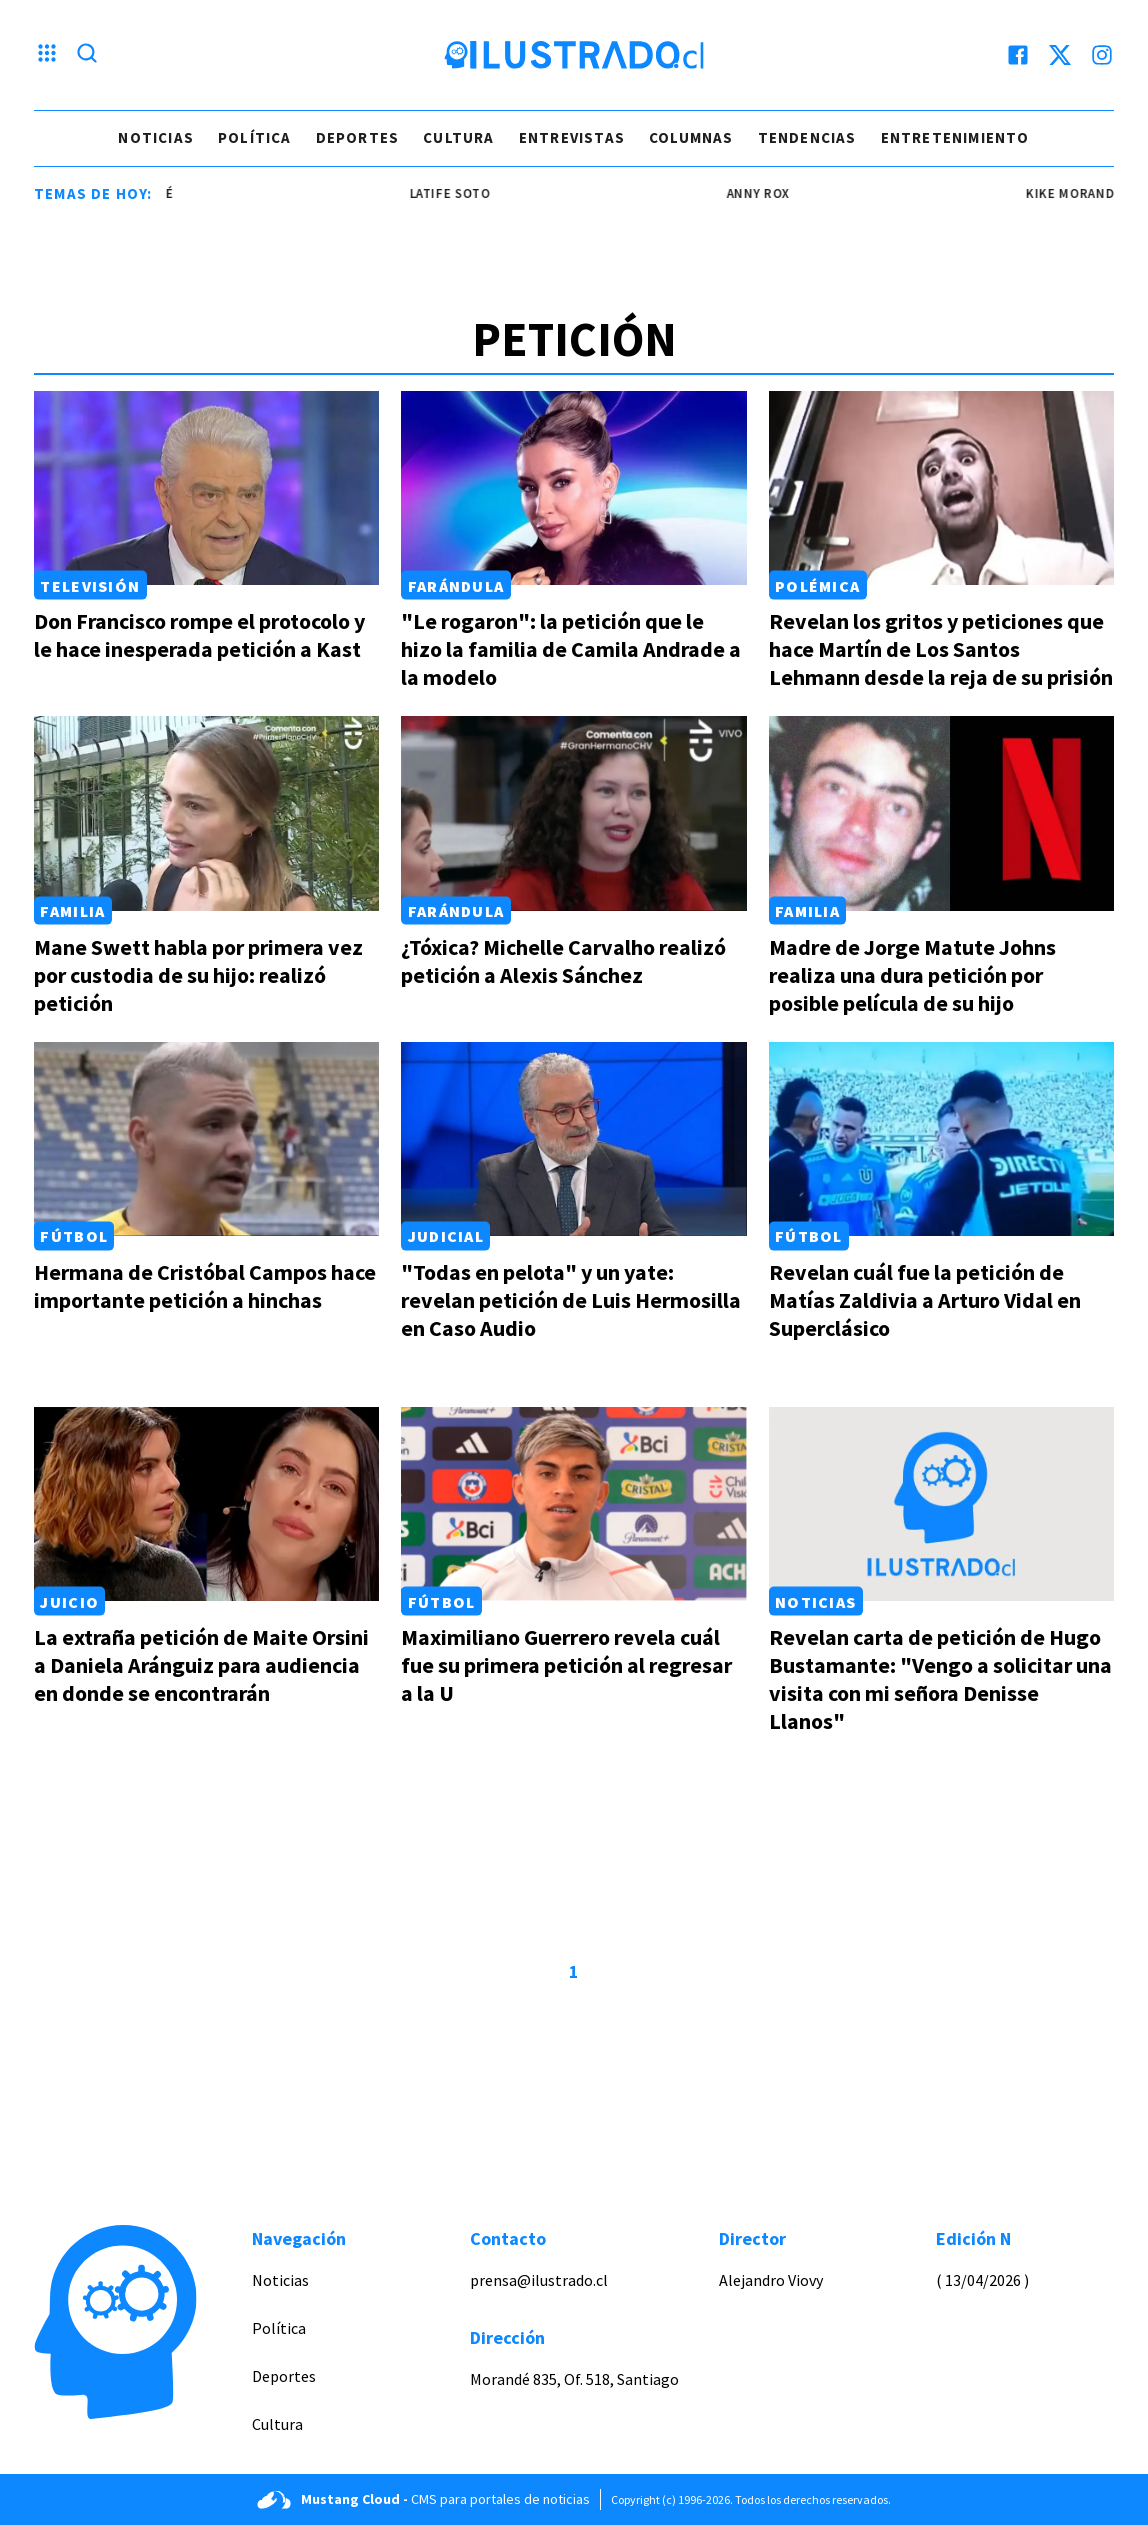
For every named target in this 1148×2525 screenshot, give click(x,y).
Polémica (817, 585)
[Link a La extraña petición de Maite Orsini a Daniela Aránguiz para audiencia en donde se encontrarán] (206, 1504)
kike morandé (1098, 193)
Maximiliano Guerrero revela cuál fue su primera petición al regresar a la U (566, 1665)
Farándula (456, 585)
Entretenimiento (955, 137)
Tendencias (807, 137)
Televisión (90, 585)
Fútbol (74, 1236)
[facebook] (1018, 55)
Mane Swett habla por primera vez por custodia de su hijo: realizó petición (198, 975)
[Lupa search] (87, 55)
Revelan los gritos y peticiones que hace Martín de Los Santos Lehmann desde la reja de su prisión (941, 649)
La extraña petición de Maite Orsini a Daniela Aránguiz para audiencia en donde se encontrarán (201, 1665)
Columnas (691, 137)
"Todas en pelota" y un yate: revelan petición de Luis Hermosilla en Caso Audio (571, 1300)
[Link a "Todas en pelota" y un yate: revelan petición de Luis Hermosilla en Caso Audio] (573, 1139)
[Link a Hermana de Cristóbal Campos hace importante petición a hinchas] (206, 1139)
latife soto (474, 193)
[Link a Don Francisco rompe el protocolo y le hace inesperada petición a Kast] (206, 488)
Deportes (358, 137)
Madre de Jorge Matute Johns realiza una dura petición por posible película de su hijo (912, 975)
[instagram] (1102, 55)
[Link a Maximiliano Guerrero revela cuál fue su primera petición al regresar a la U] (573, 1504)
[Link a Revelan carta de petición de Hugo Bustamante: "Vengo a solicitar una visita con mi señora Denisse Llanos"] (941, 1504)
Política (255, 137)
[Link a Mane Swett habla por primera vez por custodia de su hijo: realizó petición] (206, 813)
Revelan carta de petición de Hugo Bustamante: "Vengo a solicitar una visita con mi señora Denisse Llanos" (940, 1679)
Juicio (69, 1601)
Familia (72, 911)
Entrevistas (572, 137)
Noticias (156, 137)
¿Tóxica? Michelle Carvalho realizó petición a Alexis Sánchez (563, 961)
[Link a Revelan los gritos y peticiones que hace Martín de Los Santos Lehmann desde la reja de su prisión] (941, 488)
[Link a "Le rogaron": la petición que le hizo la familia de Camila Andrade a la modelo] (573, 488)
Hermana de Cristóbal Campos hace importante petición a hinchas (205, 1286)
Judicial (446, 1236)
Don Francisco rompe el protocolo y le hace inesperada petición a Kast (199, 635)
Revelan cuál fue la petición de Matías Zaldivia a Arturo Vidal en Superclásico (925, 1300)
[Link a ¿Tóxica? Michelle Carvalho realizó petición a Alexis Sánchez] (573, 813)
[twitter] (1060, 55)
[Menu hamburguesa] (47, 55)
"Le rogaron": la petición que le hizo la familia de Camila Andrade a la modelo (571, 649)
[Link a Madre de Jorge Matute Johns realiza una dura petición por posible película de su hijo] (941, 813)
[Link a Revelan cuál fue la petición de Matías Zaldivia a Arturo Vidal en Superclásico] (941, 1139)
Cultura (458, 137)
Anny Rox (782, 193)
